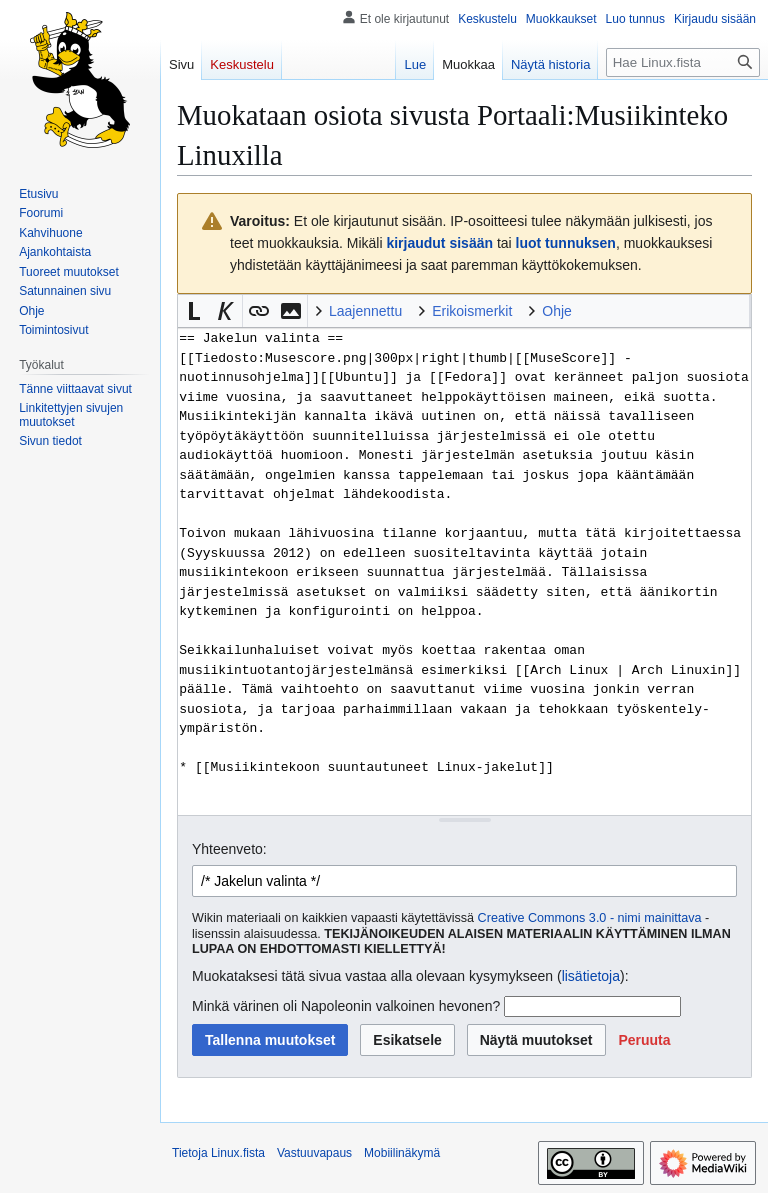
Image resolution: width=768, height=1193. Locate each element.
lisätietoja (591, 976)
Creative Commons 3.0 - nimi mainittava (590, 918)
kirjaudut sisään (439, 243)
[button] (194, 311)
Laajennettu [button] (365, 311)
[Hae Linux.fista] (683, 62)
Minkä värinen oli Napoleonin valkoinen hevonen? (346, 1006)
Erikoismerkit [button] (472, 311)
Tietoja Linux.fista (218, 1153)
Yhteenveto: (229, 849)
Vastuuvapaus (314, 1153)
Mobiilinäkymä (402, 1153)
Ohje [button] (557, 311)
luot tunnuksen (566, 243)
